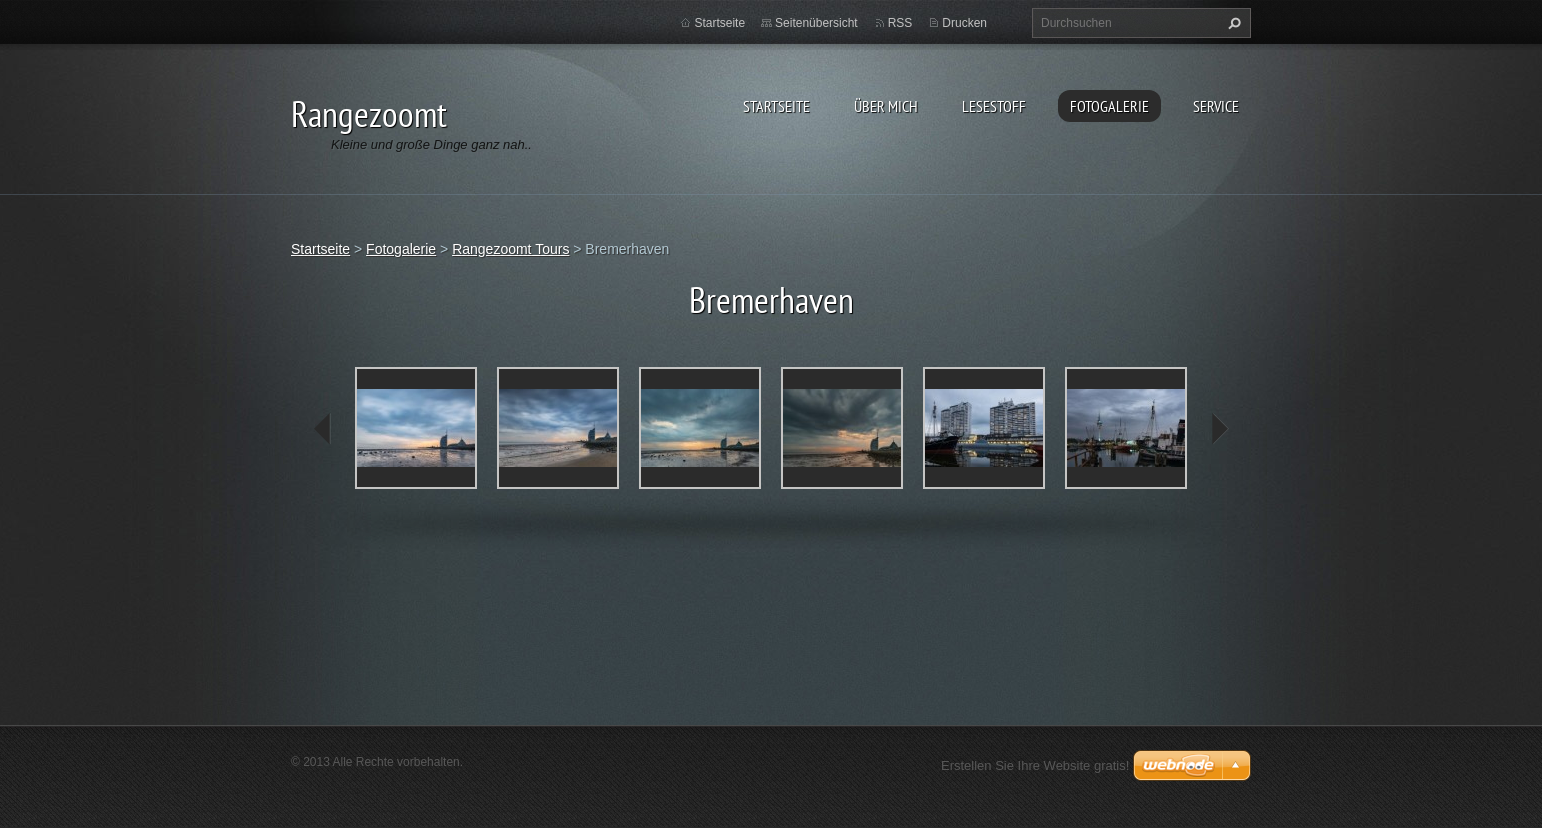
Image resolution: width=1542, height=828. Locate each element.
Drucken (964, 23)
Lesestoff (994, 106)
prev (323, 429)
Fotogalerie (1109, 106)
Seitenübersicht (816, 23)
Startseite (776, 106)
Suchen (1232, 23)
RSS (900, 23)
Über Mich (886, 106)
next (1219, 429)
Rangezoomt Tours (510, 249)
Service (1216, 106)
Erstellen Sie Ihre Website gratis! (1035, 765)
